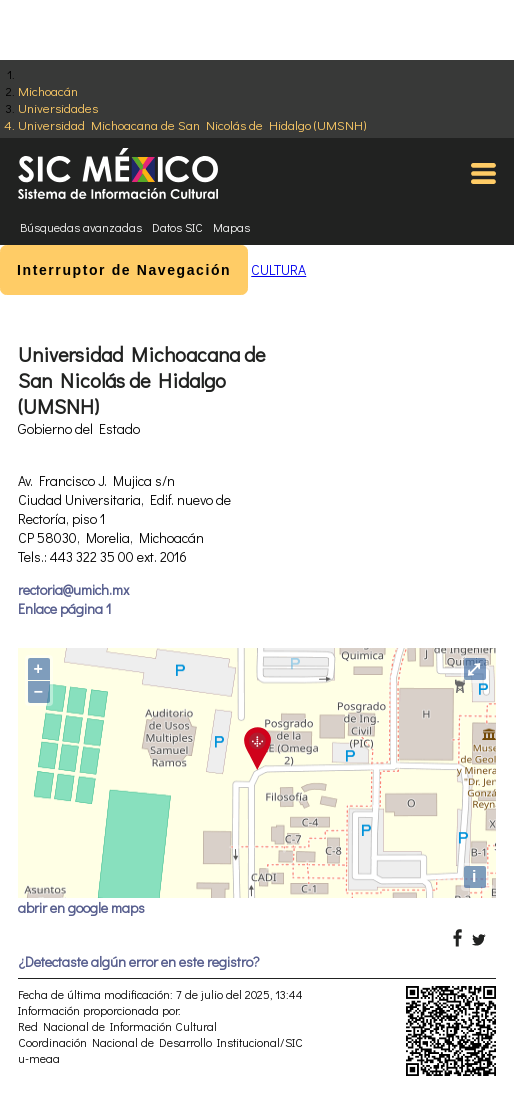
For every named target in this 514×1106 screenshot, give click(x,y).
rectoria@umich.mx (73, 589)
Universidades (58, 107)
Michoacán (48, 90)
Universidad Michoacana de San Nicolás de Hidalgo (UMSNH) (192, 124)
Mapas (231, 227)
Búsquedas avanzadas (81, 227)
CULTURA (278, 269)
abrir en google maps (81, 907)
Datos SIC (177, 227)
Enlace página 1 (64, 608)
